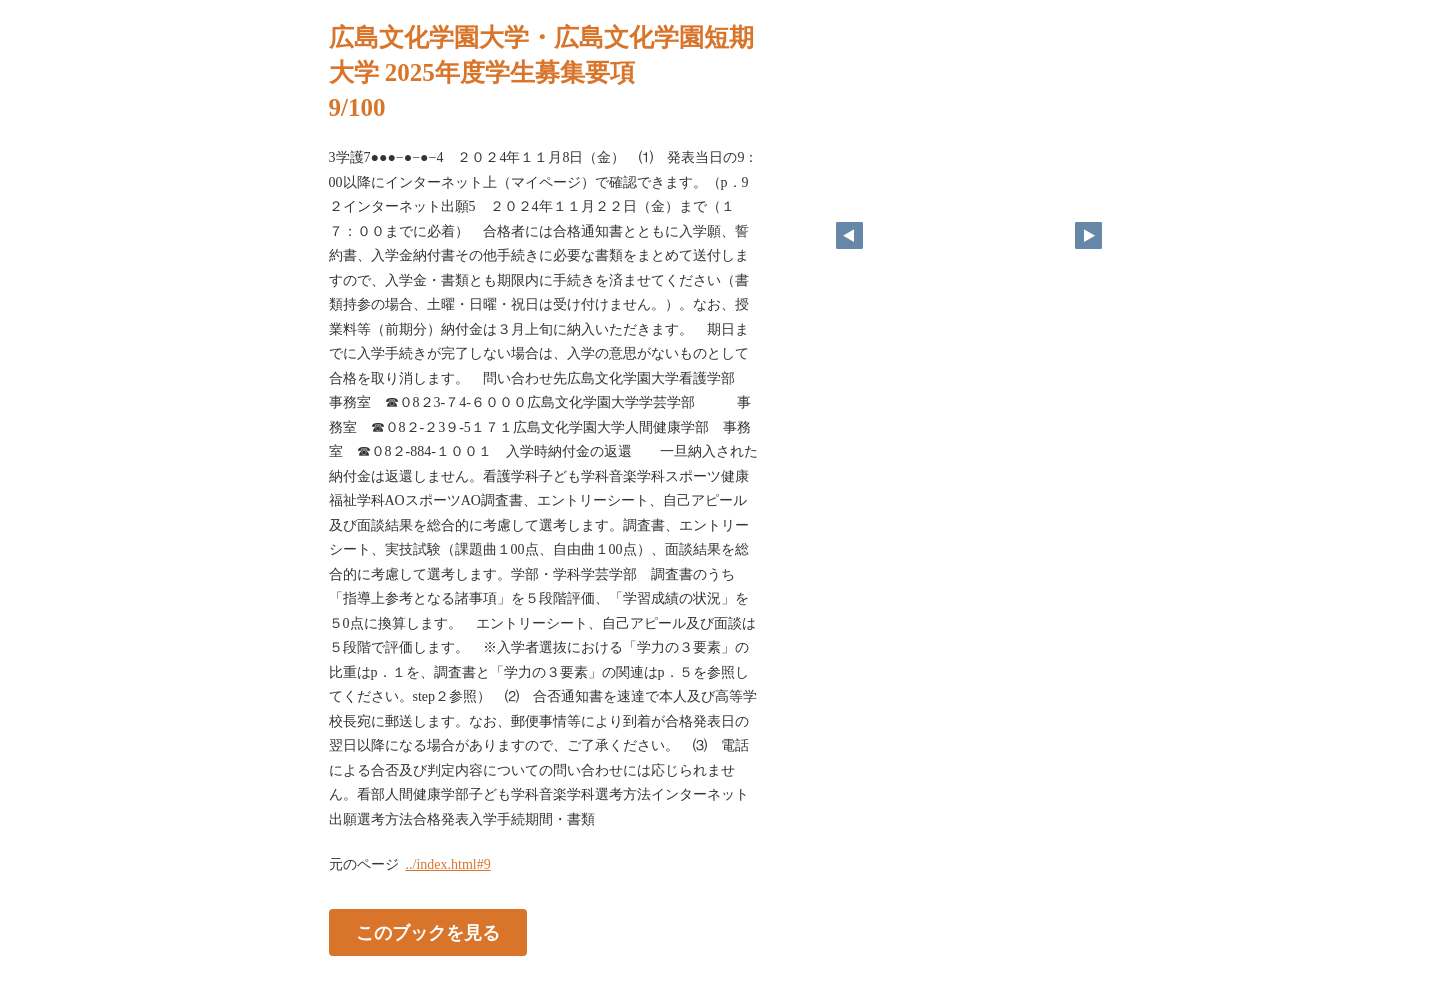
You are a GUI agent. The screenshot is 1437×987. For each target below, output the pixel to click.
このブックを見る (428, 933)
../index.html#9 (448, 864)
